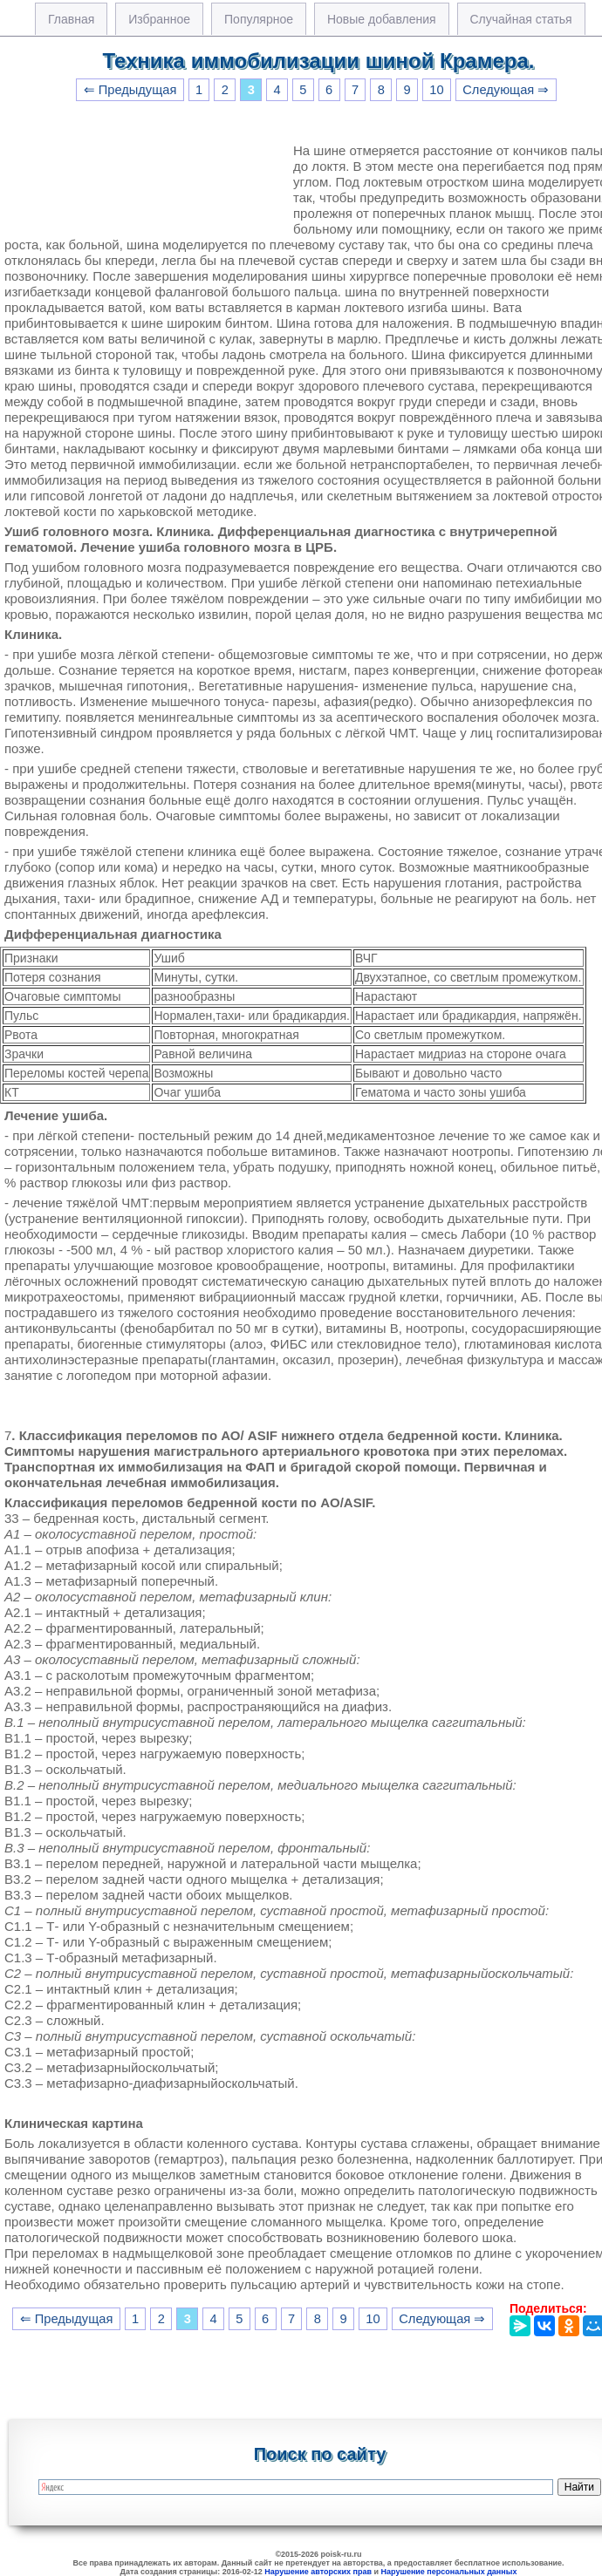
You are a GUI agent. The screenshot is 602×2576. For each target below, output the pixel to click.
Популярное (258, 19)
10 (436, 90)
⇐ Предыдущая (130, 90)
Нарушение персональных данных (449, 2571)
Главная (71, 19)
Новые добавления (381, 19)
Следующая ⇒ (505, 90)
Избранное (159, 19)
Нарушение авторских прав (318, 2571)
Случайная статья (521, 19)
